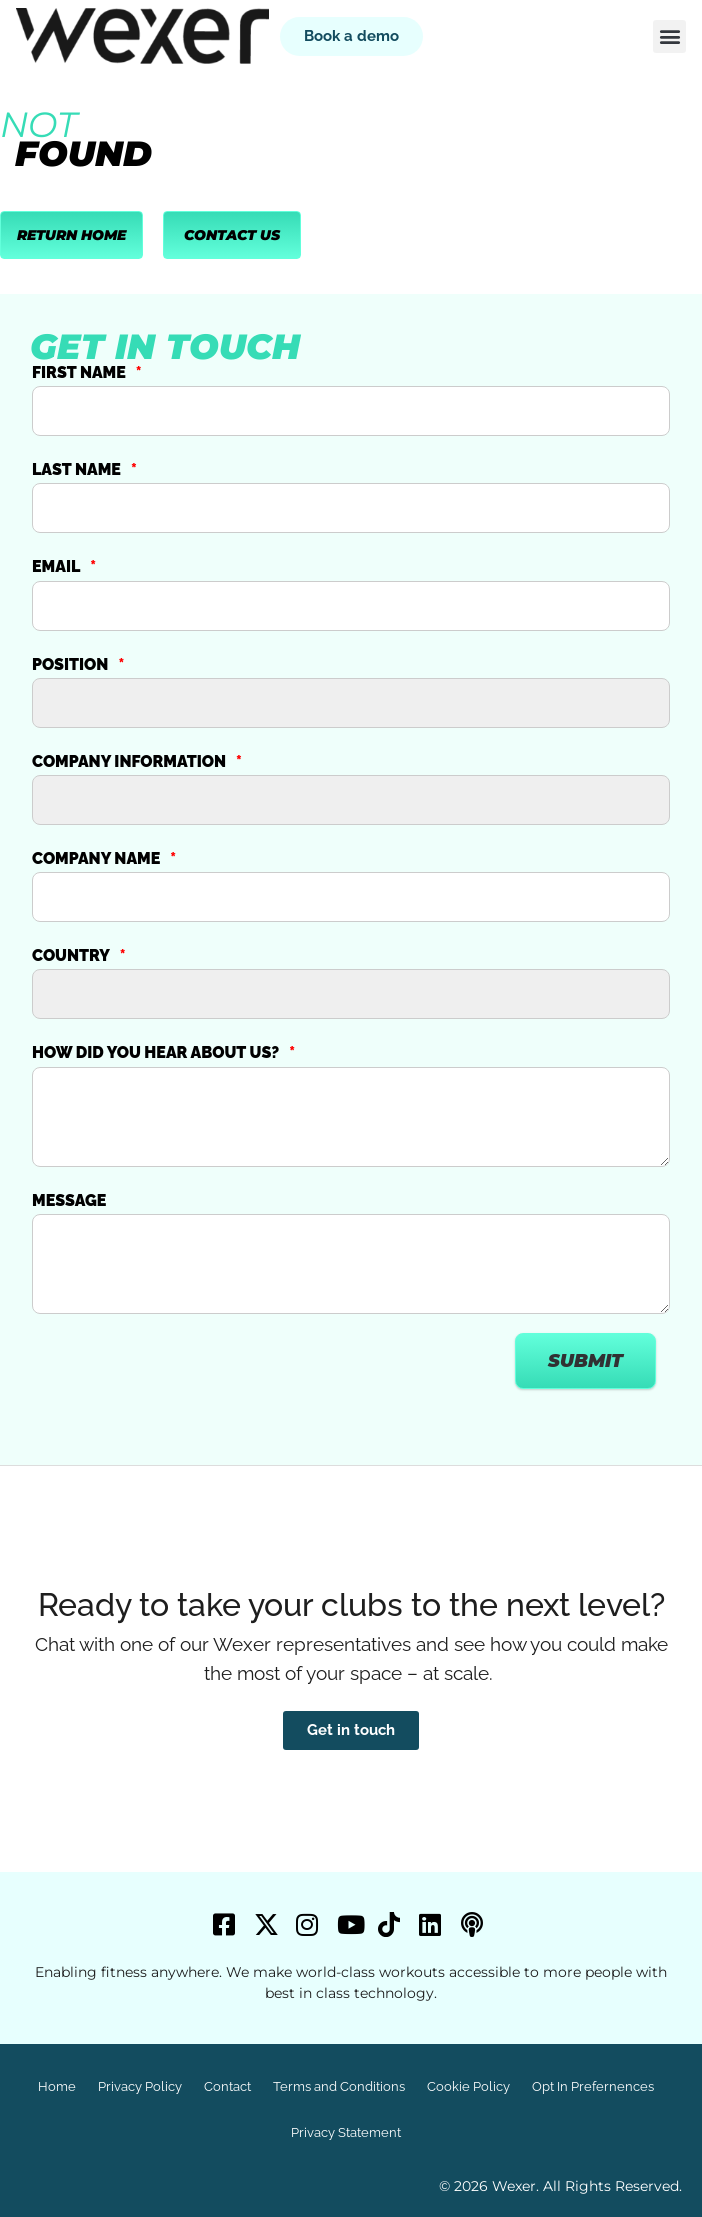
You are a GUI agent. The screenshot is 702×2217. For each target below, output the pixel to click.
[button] (669, 36)
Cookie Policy (468, 2086)
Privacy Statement (346, 2132)
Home (57, 2086)
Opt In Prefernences (593, 2086)
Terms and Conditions (339, 2086)
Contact (227, 2086)
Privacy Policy (140, 2086)
